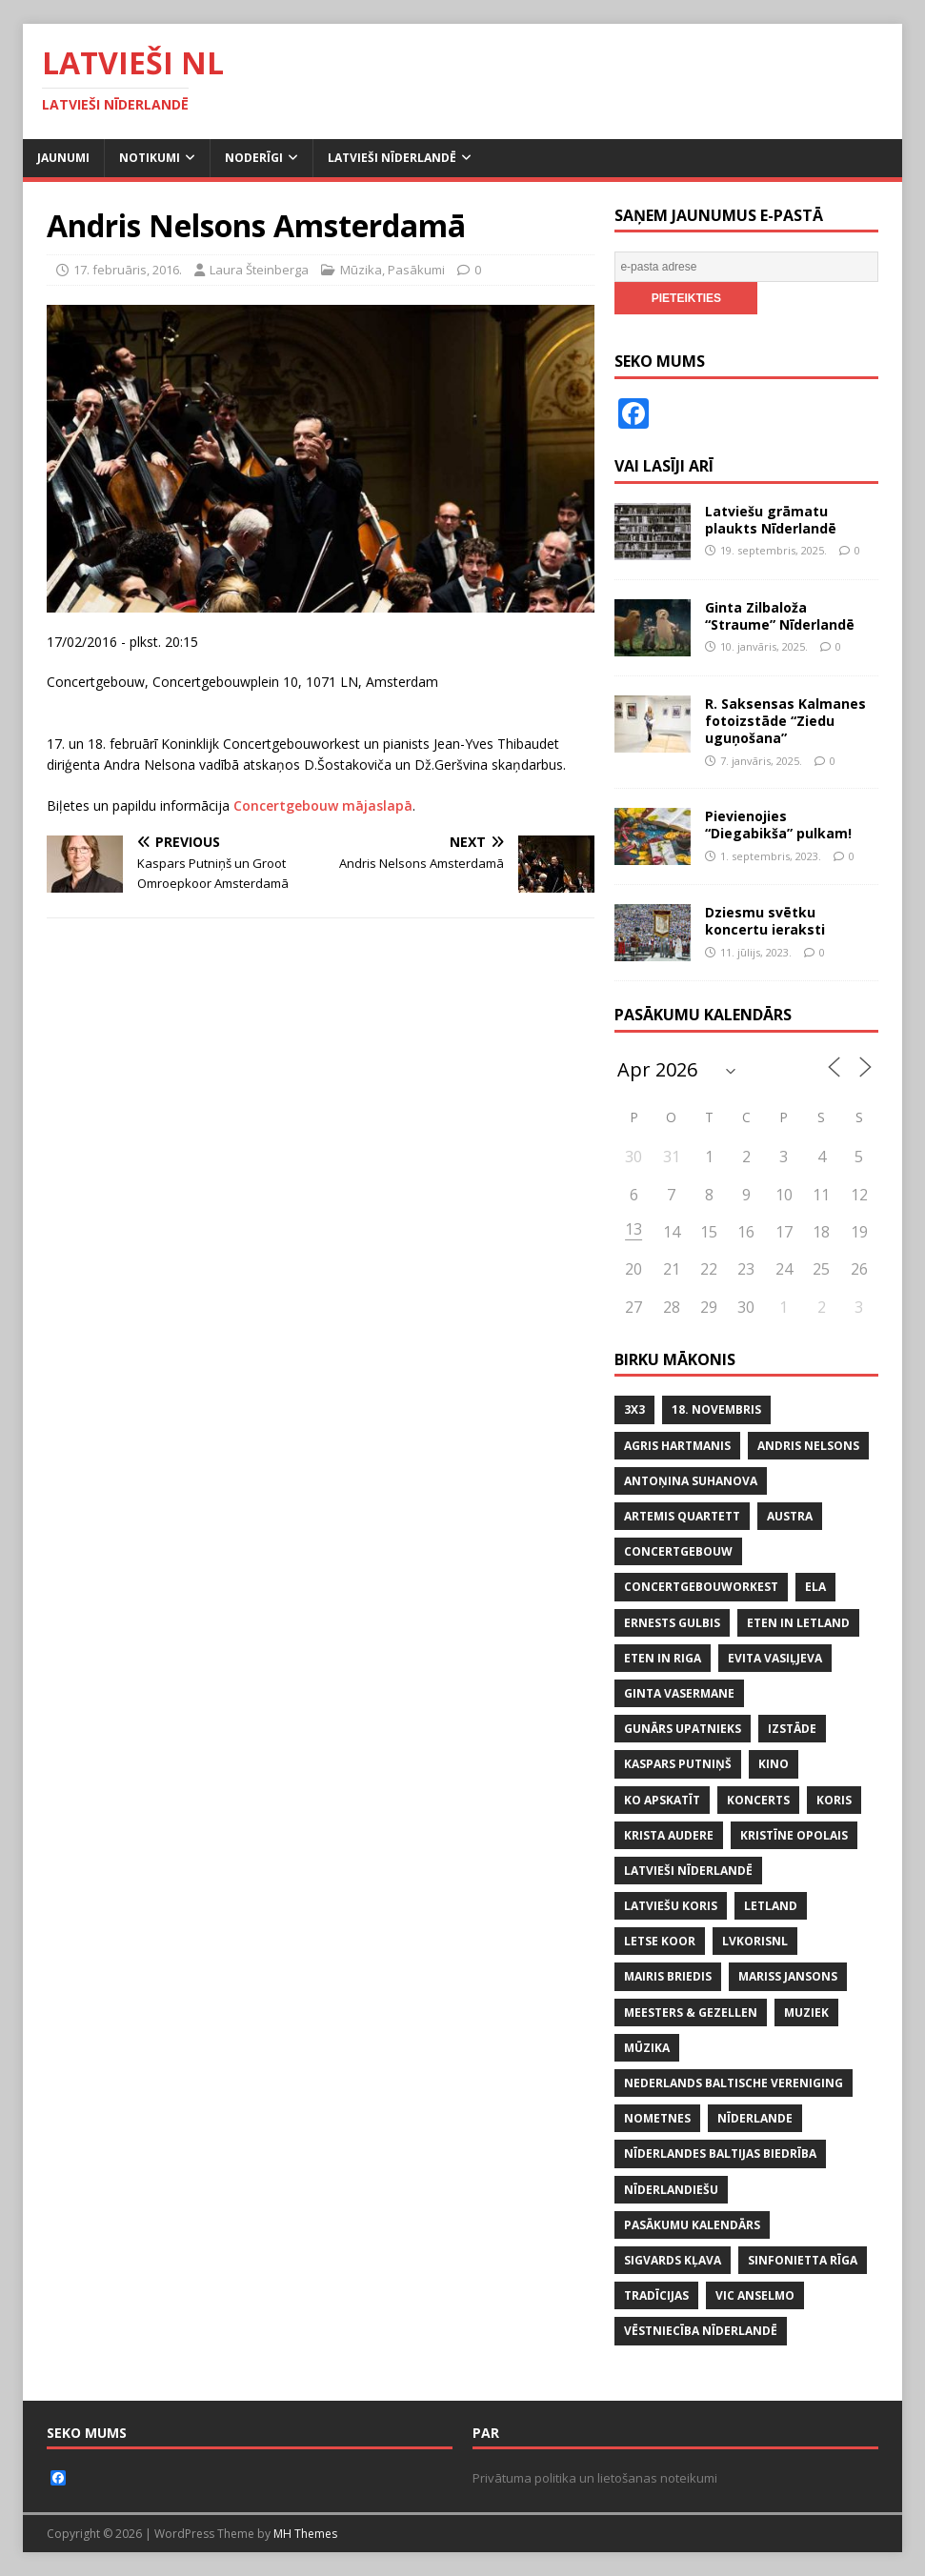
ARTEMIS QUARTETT (682, 1516)
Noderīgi (254, 158)
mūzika (647, 2048)
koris (834, 1800)
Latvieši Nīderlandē (392, 158)
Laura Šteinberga (259, 269)
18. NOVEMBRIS (716, 1409)
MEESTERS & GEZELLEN (690, 2012)
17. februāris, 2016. (127, 269)
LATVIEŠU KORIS (670, 1906)
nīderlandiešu (671, 2190)
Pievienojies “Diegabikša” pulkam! (778, 824)
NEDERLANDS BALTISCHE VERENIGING (733, 2083)
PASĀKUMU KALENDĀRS (692, 2225)
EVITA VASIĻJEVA (775, 1658)
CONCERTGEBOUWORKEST (701, 1587)
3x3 (634, 1409)
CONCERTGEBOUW (678, 1551)
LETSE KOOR (659, 1941)
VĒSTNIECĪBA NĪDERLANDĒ (700, 2331)
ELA (815, 1587)
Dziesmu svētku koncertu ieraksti (765, 920)
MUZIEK (806, 2012)
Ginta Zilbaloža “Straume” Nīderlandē (780, 616)
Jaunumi (63, 158)
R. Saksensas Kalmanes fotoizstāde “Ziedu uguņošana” (785, 720)
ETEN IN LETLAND (798, 1623)
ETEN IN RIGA (662, 1658)
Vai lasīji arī (664, 465)
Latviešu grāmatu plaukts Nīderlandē (770, 519)
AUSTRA (790, 1516)
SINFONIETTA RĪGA (802, 2260)
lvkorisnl (755, 1941)
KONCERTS (758, 1800)
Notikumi (149, 158)
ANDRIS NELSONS (808, 1446)
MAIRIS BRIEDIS (668, 1976)
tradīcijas (656, 2295)
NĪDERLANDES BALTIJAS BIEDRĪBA (720, 2153)
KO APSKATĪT (662, 1800)
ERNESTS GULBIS (672, 1623)
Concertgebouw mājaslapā (322, 805)
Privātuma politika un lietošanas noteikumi (595, 2477)
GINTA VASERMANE (679, 1693)
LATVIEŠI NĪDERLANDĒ (688, 1870)
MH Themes (305, 2534)
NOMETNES (657, 2118)
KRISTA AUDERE (669, 1835)
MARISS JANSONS (787, 1976)
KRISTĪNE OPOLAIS (794, 1835)
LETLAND (770, 1906)
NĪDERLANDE (755, 2118)
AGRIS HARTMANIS (677, 1446)
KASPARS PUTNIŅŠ (678, 1764)
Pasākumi (416, 269)
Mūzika (361, 269)
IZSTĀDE (792, 1729)
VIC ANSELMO (754, 2295)
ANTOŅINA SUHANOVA (690, 1481)
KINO (773, 1764)
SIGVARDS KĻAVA (672, 2260)
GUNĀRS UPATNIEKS (682, 1729)
